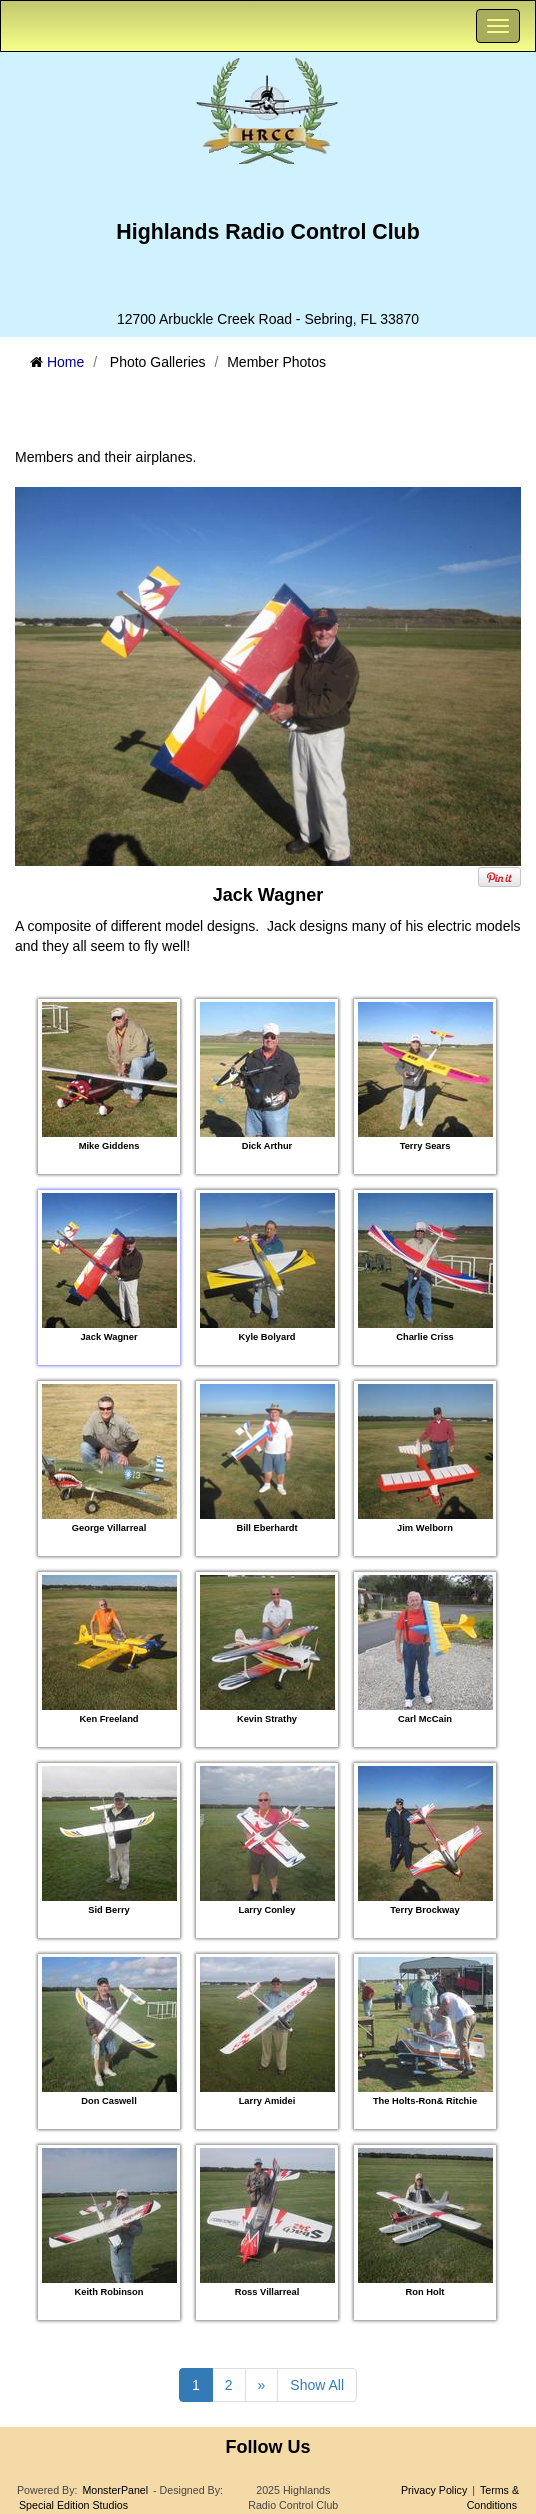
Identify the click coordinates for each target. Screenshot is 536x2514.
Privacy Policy (434, 2490)
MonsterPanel (115, 2490)
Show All (317, 2385)
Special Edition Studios (73, 2505)
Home (65, 362)
